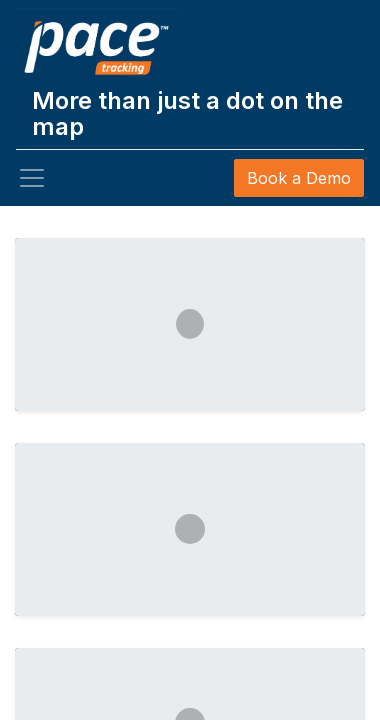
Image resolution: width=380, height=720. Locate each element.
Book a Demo (299, 178)
